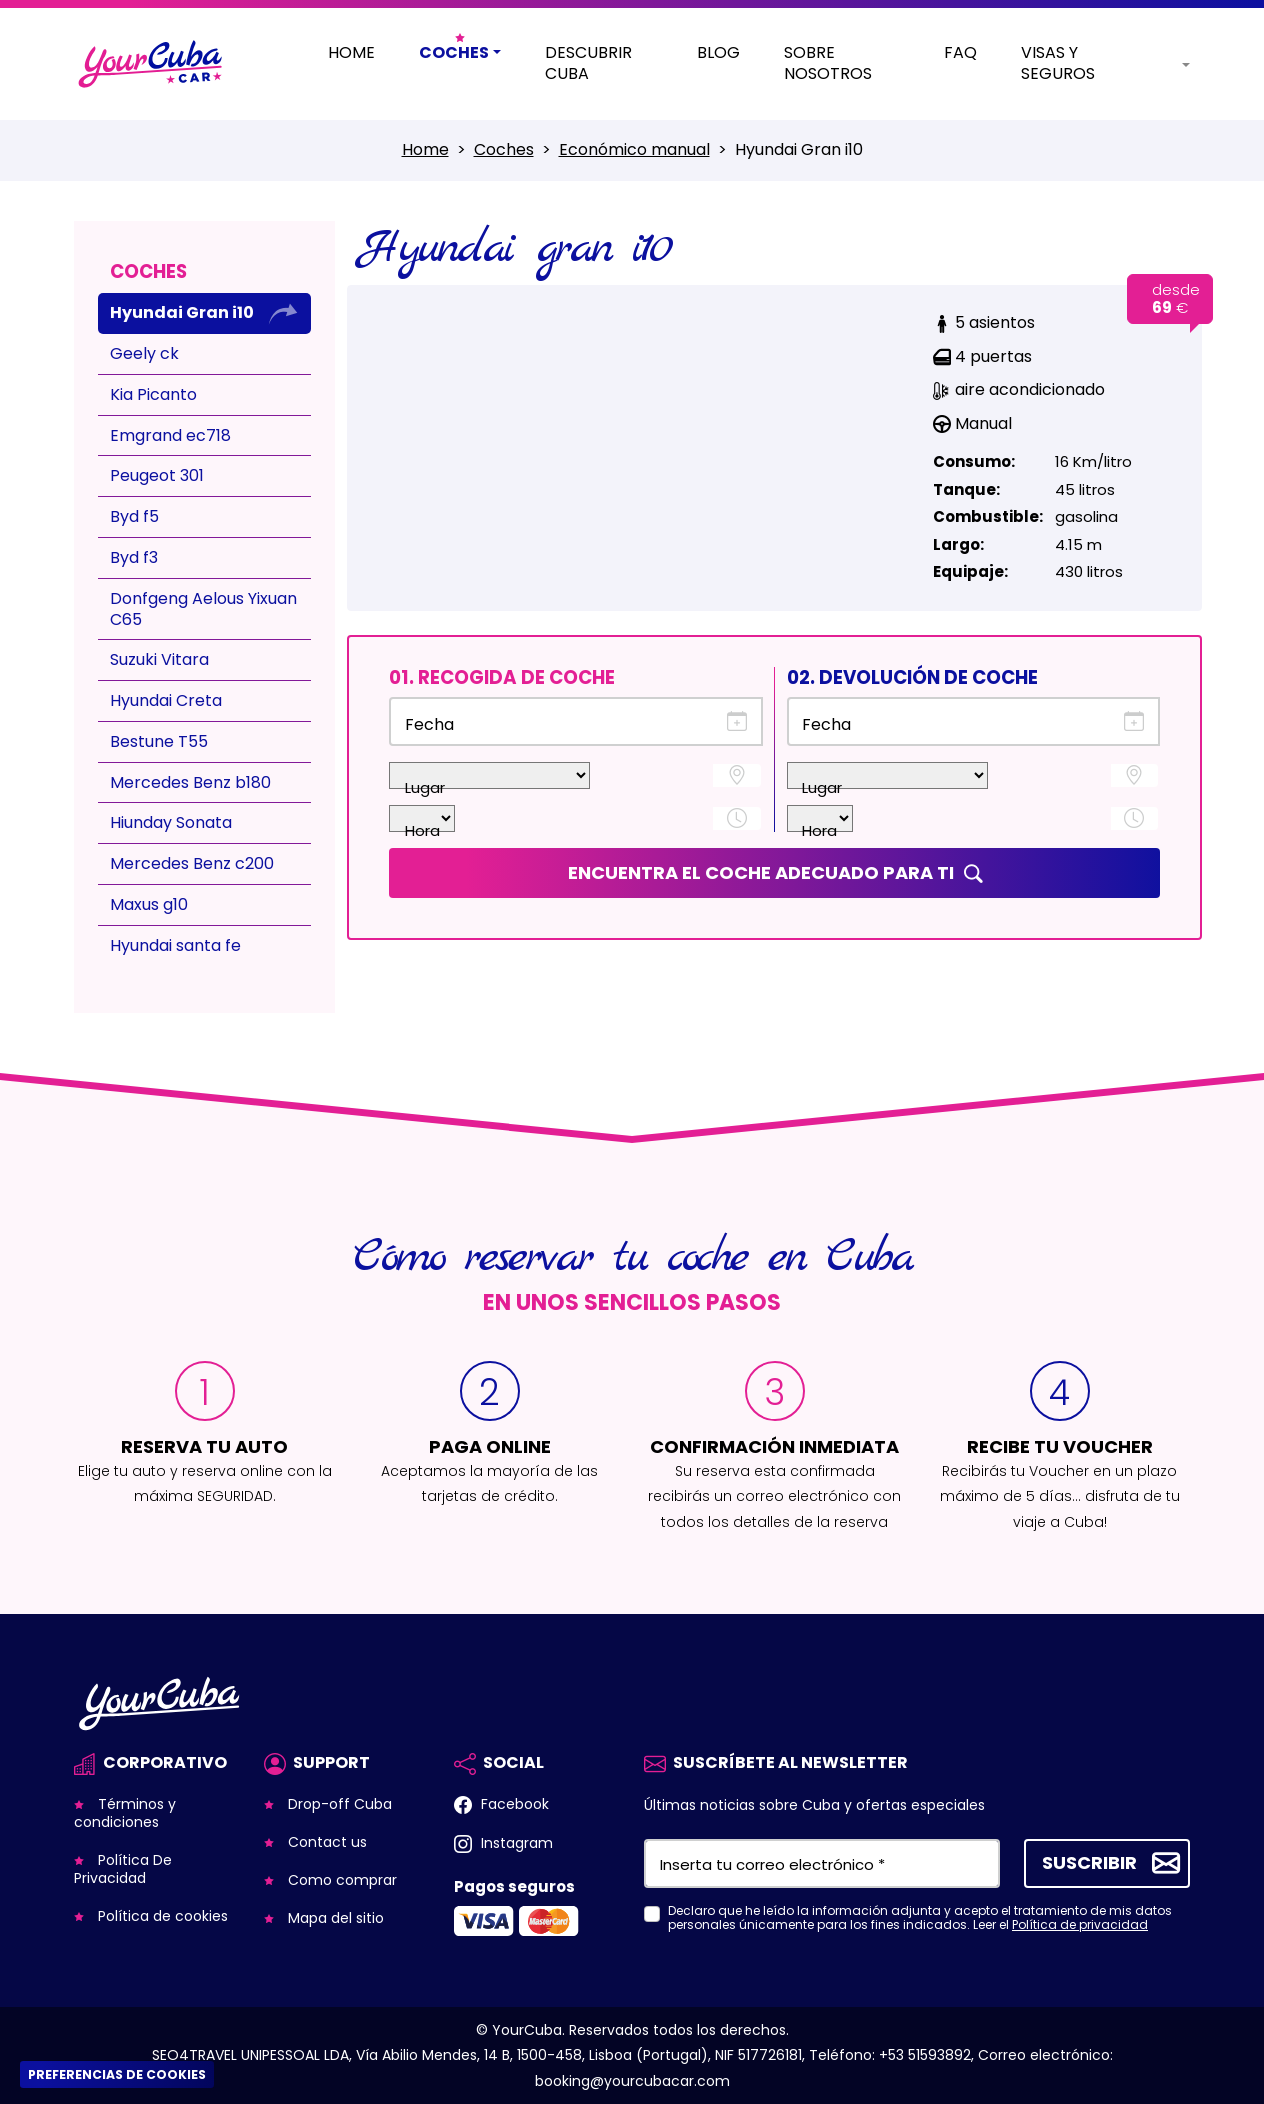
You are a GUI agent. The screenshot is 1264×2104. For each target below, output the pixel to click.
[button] (1170, 64)
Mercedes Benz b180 (190, 782)
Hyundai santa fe (175, 945)
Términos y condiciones (125, 1813)
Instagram (515, 1843)
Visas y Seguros (1058, 64)
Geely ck (144, 353)
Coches (504, 149)
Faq (960, 53)
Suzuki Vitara (159, 659)
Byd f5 (134, 516)
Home (351, 53)
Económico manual (634, 149)
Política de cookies (161, 1916)
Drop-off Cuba (338, 1804)
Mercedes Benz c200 (192, 863)
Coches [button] (454, 53)
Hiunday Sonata (171, 822)
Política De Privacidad (123, 1869)
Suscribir (1089, 1861)
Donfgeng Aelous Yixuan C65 (203, 609)
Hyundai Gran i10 (182, 312)
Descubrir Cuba (588, 64)
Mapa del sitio (334, 1918)
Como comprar (340, 1880)
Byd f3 (134, 557)
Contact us (325, 1842)
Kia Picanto (153, 394)
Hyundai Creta (166, 700)
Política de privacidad (1080, 1924)
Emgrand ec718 (170, 435)
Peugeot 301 (157, 475)
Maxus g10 (149, 904)
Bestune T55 (159, 741)
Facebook (513, 1804)
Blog (718, 53)
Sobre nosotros (828, 64)
